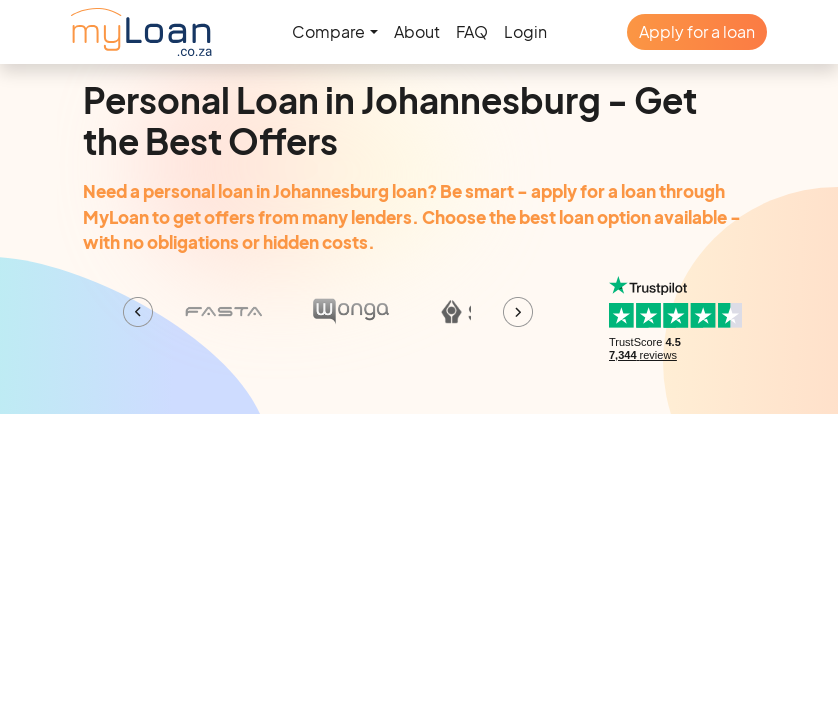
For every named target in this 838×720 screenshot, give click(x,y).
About (417, 31)
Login (525, 31)
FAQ (472, 31)
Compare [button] (328, 31)
